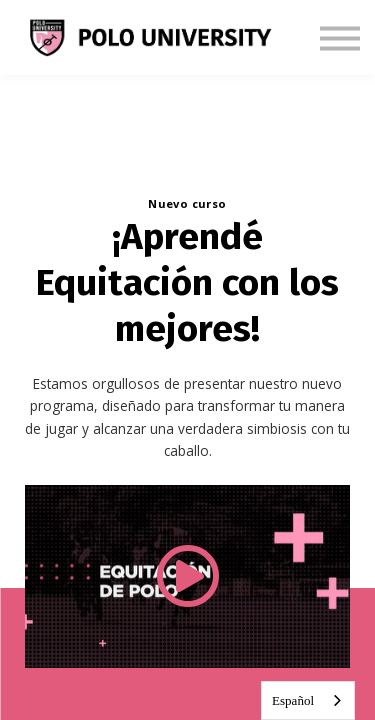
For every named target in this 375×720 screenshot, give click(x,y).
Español (293, 700)
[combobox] (308, 700)
